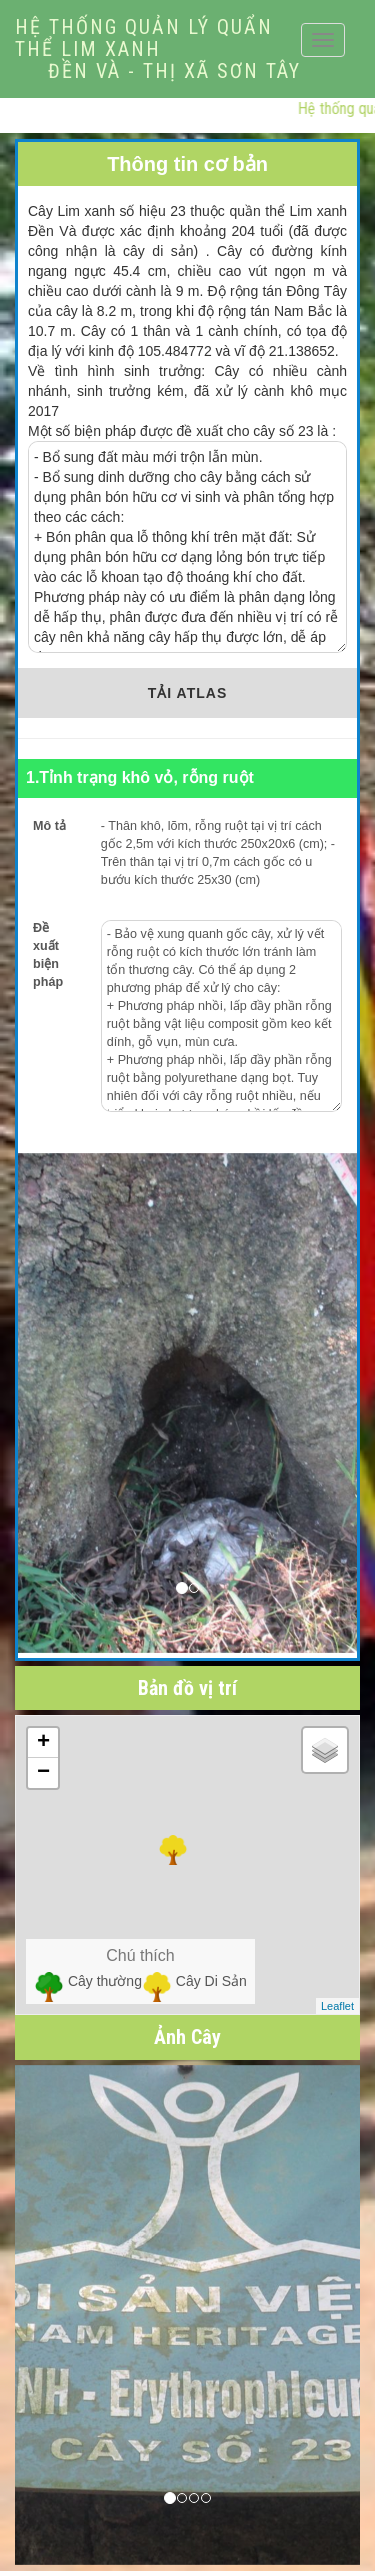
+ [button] (43, 1743)
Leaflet (337, 2006)
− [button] (43, 1773)
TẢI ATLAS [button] (187, 693)
